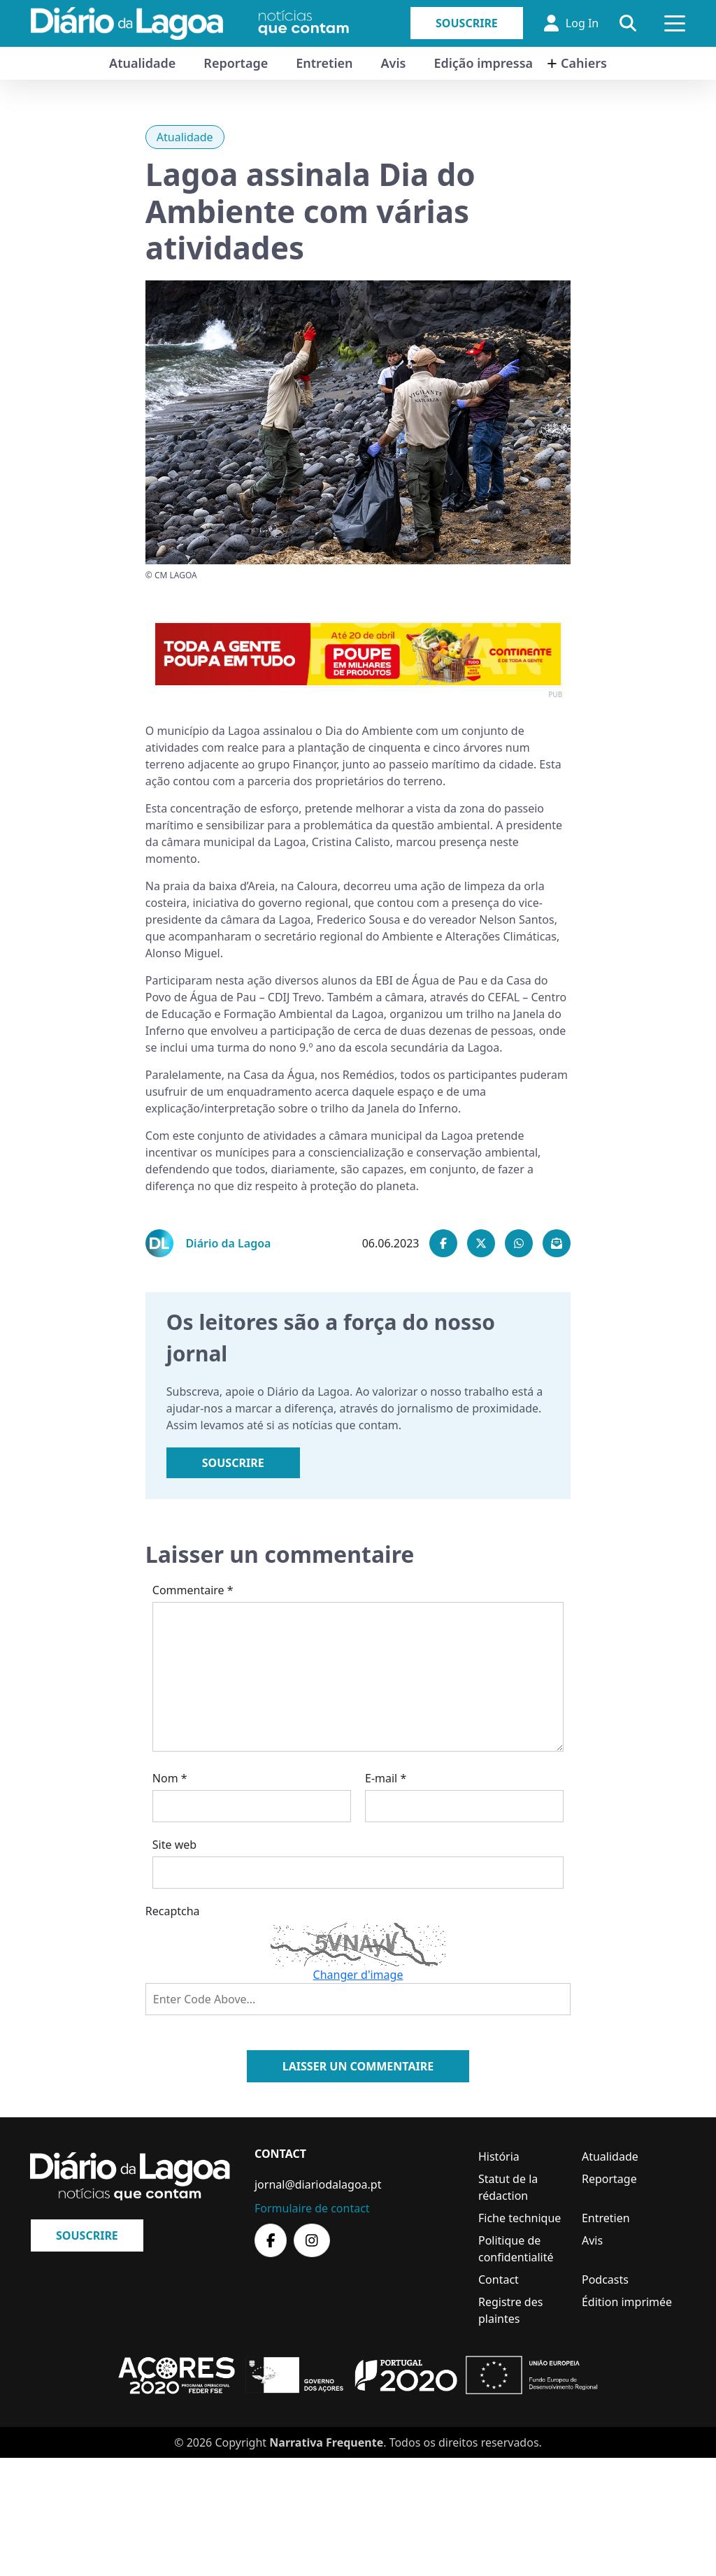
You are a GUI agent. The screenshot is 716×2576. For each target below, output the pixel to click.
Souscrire (467, 23)
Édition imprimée (627, 2302)
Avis (393, 63)
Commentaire (193, 1590)
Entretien (324, 63)
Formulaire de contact (312, 2208)
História (499, 2156)
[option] (358, 654)
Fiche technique (519, 2218)
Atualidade (142, 63)
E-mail (385, 1778)
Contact (498, 2279)
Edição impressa (483, 63)
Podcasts (605, 2279)
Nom (169, 1778)
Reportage (235, 63)
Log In (571, 23)
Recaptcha (172, 1911)
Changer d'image (358, 1974)
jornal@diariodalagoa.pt (318, 2184)
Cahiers (584, 63)
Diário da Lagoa (228, 1243)
